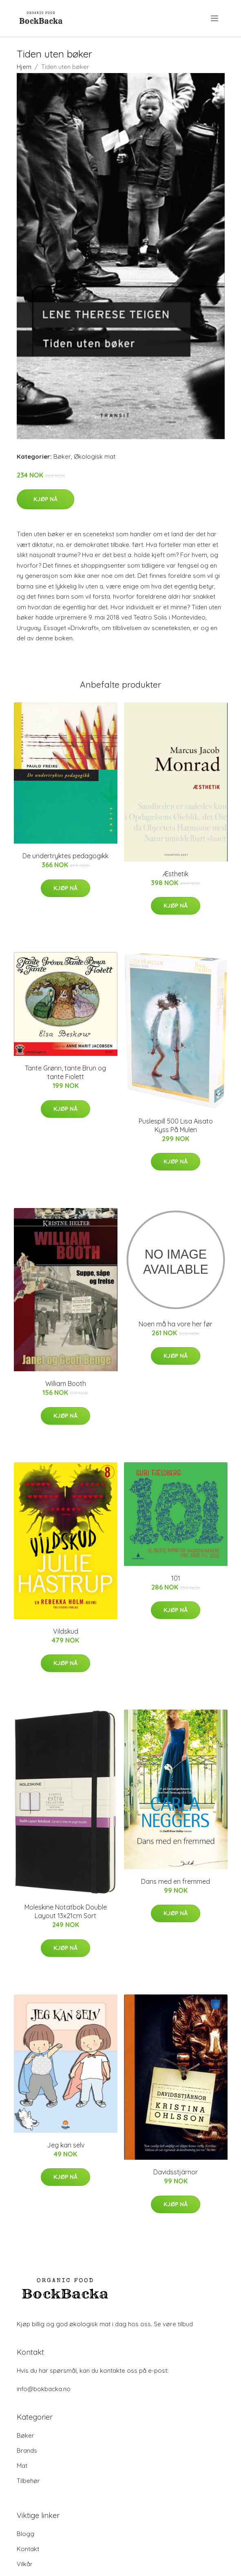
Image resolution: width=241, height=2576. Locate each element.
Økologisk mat (94, 456)
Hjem (24, 67)
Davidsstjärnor (175, 2172)
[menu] (215, 18)
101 (175, 1578)
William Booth (65, 1383)
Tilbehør (28, 2481)
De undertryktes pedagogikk (65, 856)
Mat (22, 2465)
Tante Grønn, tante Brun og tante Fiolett (65, 1072)
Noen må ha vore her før (175, 1324)
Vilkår (25, 2564)
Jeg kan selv (65, 2145)
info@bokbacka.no (44, 2389)
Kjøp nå (45, 499)
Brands (27, 2450)
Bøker (62, 456)
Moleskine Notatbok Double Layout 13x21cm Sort (65, 1911)
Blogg (25, 2534)
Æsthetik (175, 874)
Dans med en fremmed (175, 1881)
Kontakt (28, 2549)
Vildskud (65, 1631)
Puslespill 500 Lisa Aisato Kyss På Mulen (176, 1125)
